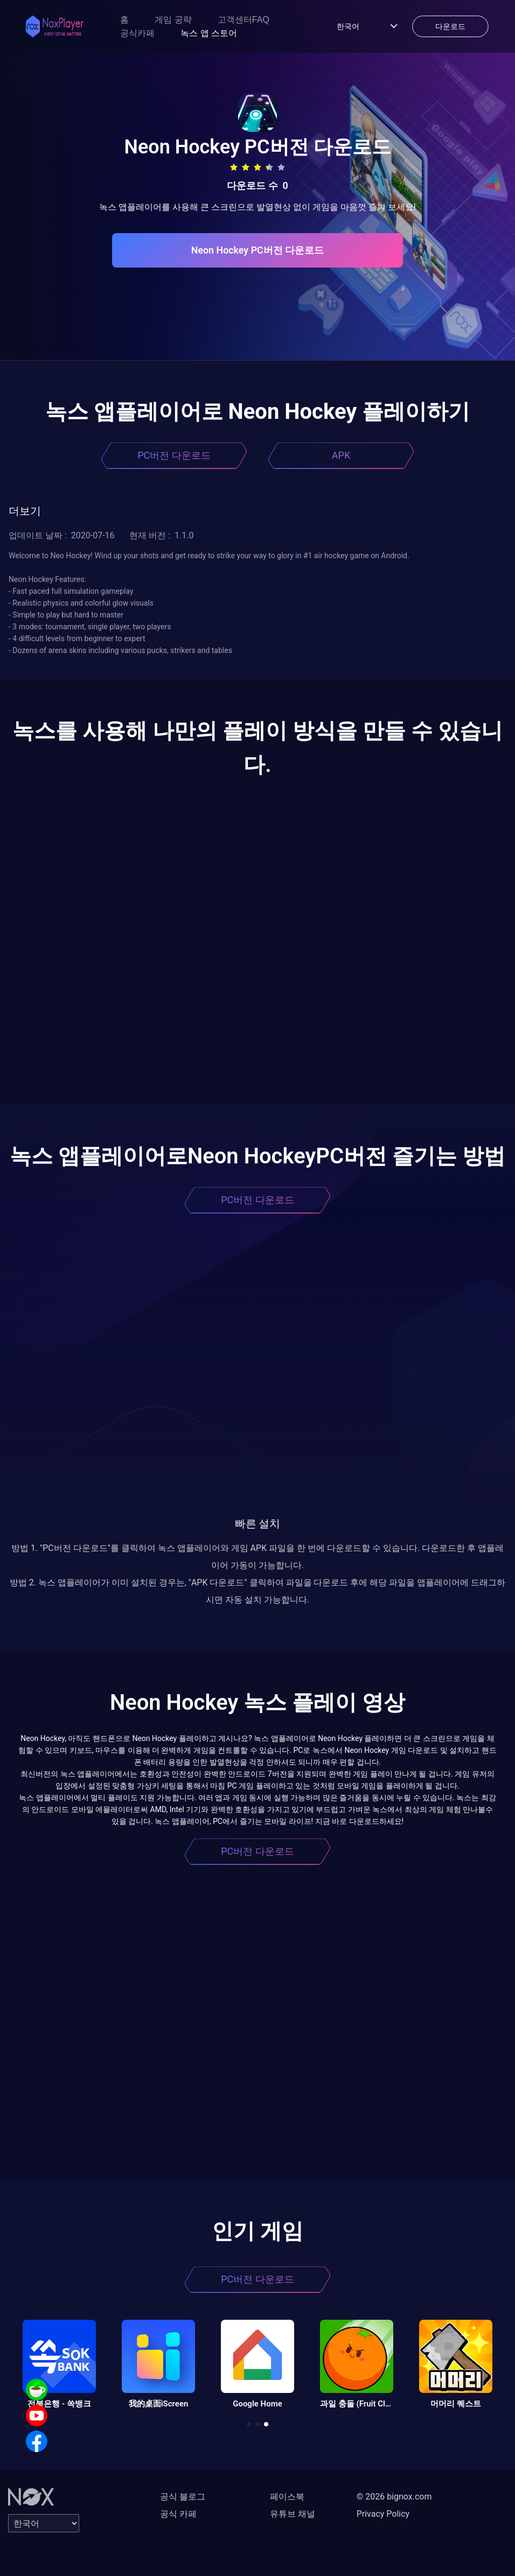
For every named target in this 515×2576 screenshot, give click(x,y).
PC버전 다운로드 (174, 455)
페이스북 (287, 2496)
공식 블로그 (182, 2496)
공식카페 (137, 33)
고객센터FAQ (243, 19)
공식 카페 (178, 2514)
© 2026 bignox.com (394, 2496)
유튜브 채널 (292, 2514)
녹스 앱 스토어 (208, 33)
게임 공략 (173, 19)
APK (341, 455)
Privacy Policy (383, 2514)
